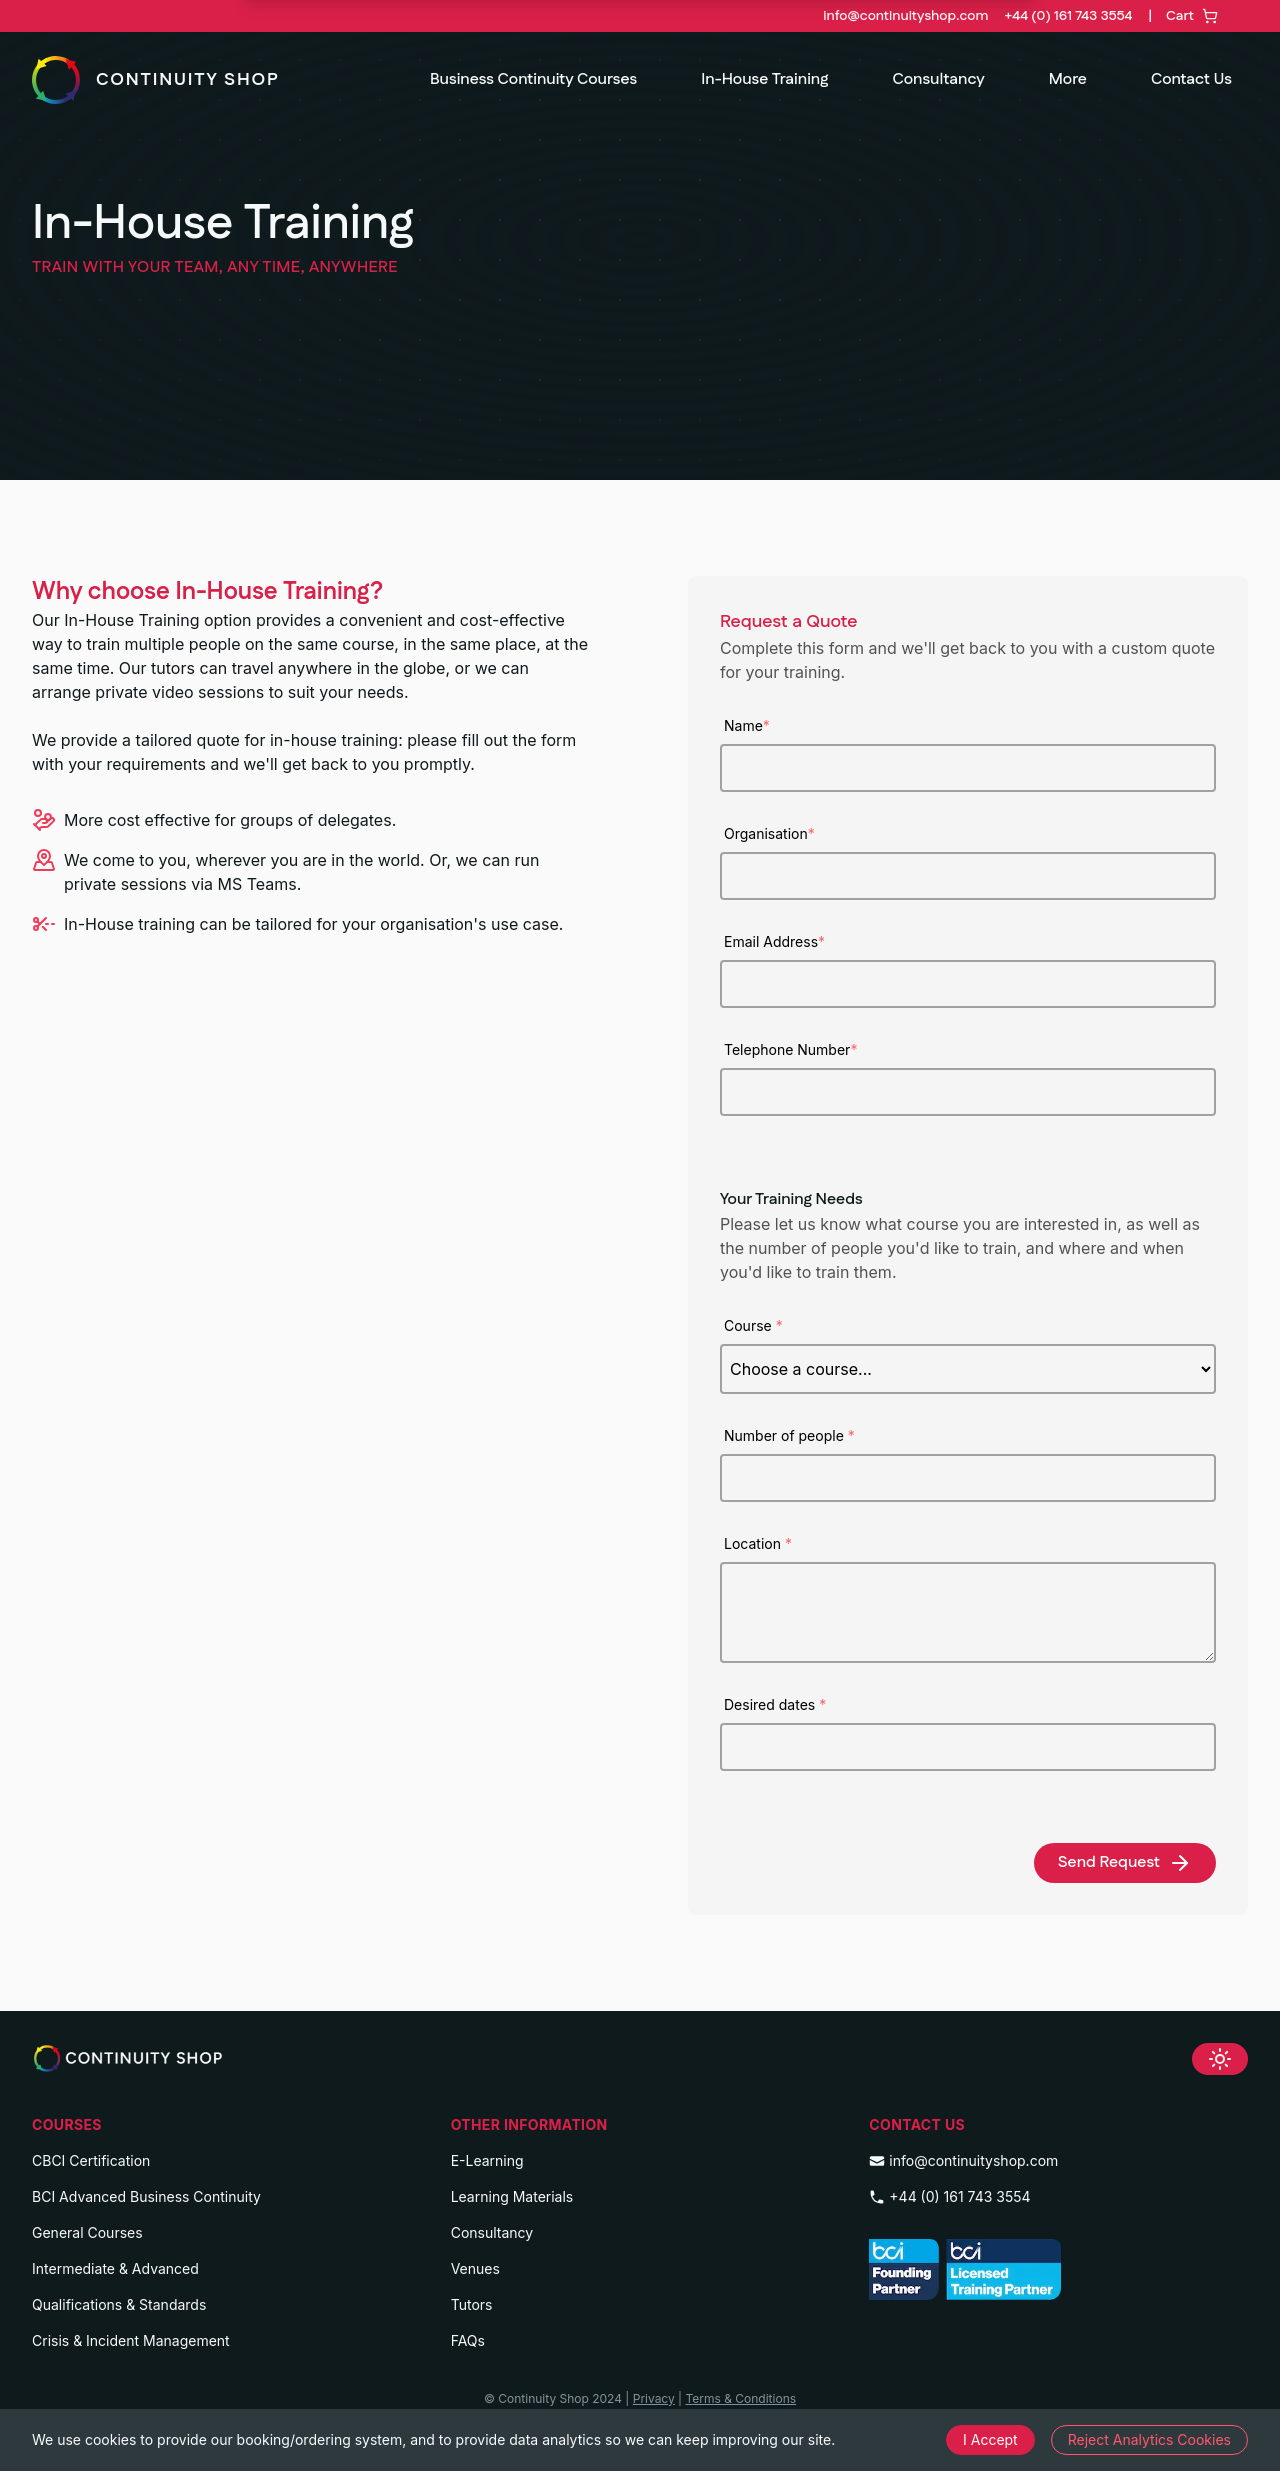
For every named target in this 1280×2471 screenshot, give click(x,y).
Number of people (789, 1435)
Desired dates (775, 1704)
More (1068, 79)
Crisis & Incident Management (131, 2340)
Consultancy (938, 79)
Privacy (654, 2398)
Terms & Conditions (740, 2398)
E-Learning (487, 2160)
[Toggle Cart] (1176, 16)
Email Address (774, 941)
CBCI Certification (91, 2160)
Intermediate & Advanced (115, 2268)
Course (753, 1325)
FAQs (468, 2340)
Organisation (769, 833)
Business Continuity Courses (533, 79)
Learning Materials (512, 2196)
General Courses (87, 2232)
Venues (475, 2268)
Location (758, 1543)
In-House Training (764, 79)
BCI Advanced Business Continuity (146, 2196)
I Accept (990, 2439)
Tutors (472, 2304)
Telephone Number (790, 1049)
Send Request (1125, 1863)
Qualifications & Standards (119, 2304)
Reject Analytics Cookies (1149, 2439)
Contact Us (1191, 79)
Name (747, 725)
